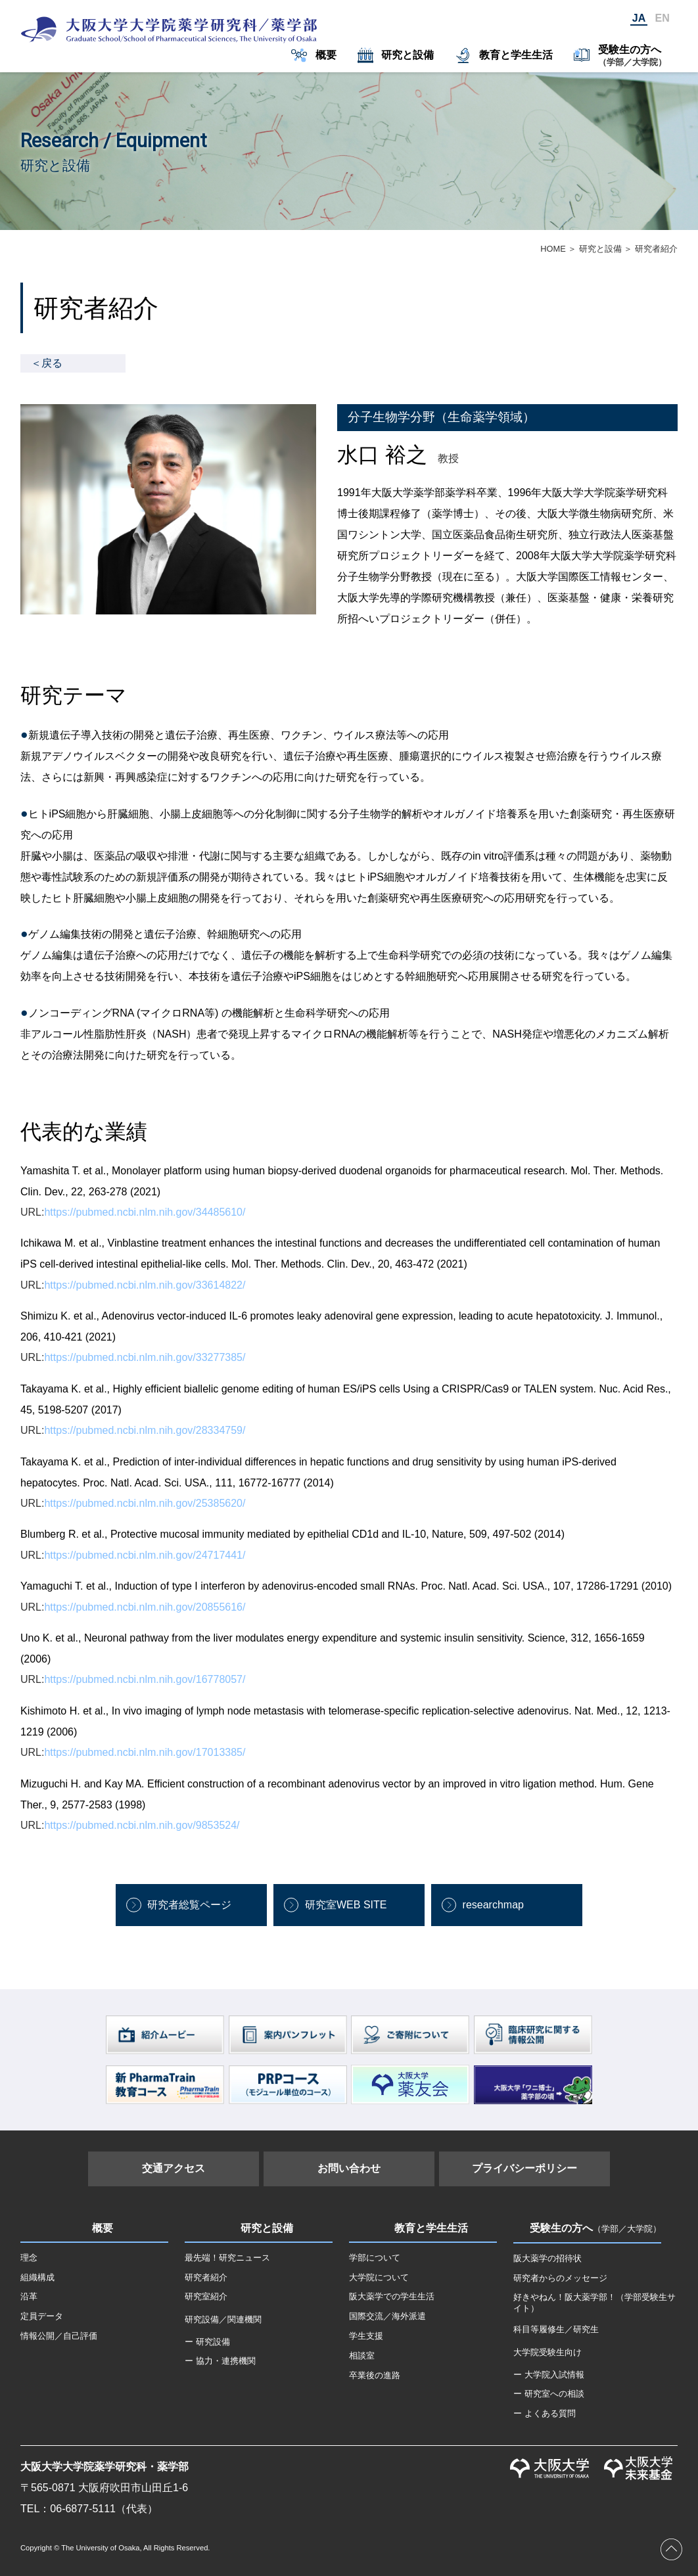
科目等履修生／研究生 (556, 2329)
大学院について (379, 2277)
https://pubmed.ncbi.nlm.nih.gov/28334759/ (144, 1430)
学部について (374, 2258)
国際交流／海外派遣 (387, 2316)
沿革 (28, 2296)
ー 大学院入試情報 (548, 2375)
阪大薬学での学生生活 (391, 2296)
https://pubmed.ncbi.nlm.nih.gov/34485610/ (144, 1212)
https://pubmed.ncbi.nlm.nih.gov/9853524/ (141, 1825)
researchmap (493, 1904)
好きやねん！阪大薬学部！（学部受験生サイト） (594, 2302)
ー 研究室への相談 (548, 2394)
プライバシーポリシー (524, 2168)
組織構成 (37, 2277)
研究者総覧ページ (189, 1904)
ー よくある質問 (544, 2413)
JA (638, 18)
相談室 (362, 2355)
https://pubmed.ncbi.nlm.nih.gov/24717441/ (144, 1555)
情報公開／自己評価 (58, 2336)
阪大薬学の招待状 (547, 2258)
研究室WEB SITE (345, 1904)
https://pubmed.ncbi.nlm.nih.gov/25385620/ (144, 1503)
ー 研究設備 (207, 2342)
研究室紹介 (206, 2296)
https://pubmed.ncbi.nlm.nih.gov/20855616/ (144, 1607)
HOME (552, 249)
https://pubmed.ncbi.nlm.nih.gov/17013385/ (144, 1752)
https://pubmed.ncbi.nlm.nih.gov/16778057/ (144, 1679)
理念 (28, 2258)
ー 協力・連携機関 (220, 2361)
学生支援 (366, 2336)
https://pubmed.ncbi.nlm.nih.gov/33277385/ (144, 1357)
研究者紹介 (206, 2277)
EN (662, 18)
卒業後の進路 (374, 2375)
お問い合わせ (349, 2168)
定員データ (41, 2316)
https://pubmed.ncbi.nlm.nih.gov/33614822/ (144, 1285)
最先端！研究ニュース (227, 2258)
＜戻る (46, 363)
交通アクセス (173, 2168)
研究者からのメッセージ (560, 2278)
